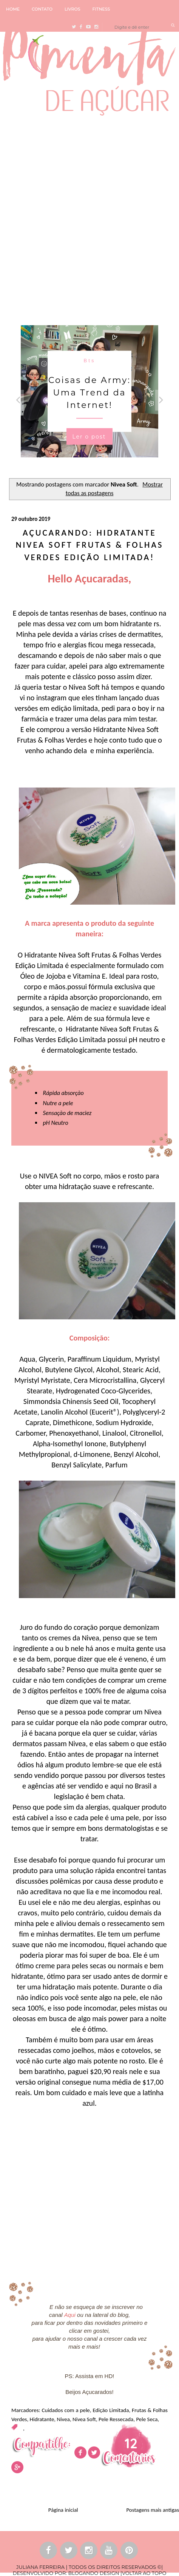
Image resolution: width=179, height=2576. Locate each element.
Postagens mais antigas (152, 2510)
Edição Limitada (111, 2410)
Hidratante (42, 2419)
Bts (90, 360)
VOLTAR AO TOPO (144, 2573)
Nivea (63, 2419)
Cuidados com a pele (66, 2410)
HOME (13, 9)
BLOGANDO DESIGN (93, 2573)
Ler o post (89, 436)
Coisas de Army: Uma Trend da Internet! (89, 392)
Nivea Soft (84, 2419)
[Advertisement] (89, 218)
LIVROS (72, 9)
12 (131, 2443)
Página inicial (63, 2510)
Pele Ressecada (116, 2419)
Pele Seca (146, 2419)
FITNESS (101, 9)
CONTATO (42, 9)
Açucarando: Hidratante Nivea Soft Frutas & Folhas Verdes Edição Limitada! (90, 544)
